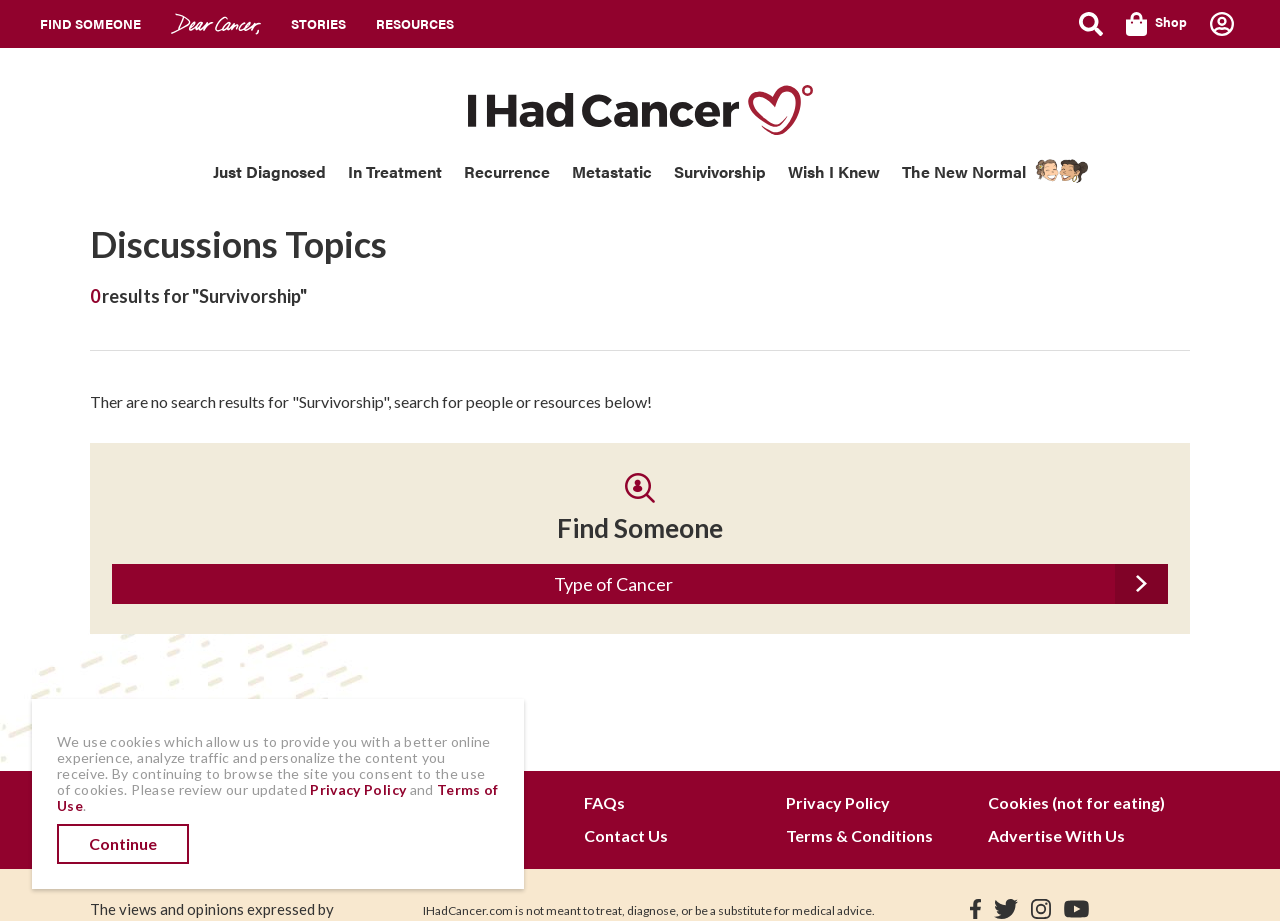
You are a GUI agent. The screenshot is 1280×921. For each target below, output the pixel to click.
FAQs (604, 802)
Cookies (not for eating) (1076, 802)
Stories (318, 23)
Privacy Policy (838, 802)
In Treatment (395, 171)
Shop (1156, 24)
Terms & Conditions (859, 835)
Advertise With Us (1056, 835)
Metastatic (612, 171)
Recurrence (507, 171)
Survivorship (720, 171)
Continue (123, 843)
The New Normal (964, 171)
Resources (415, 23)
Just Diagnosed (269, 171)
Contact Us (626, 835)
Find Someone (90, 23)
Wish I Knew (834, 171)
